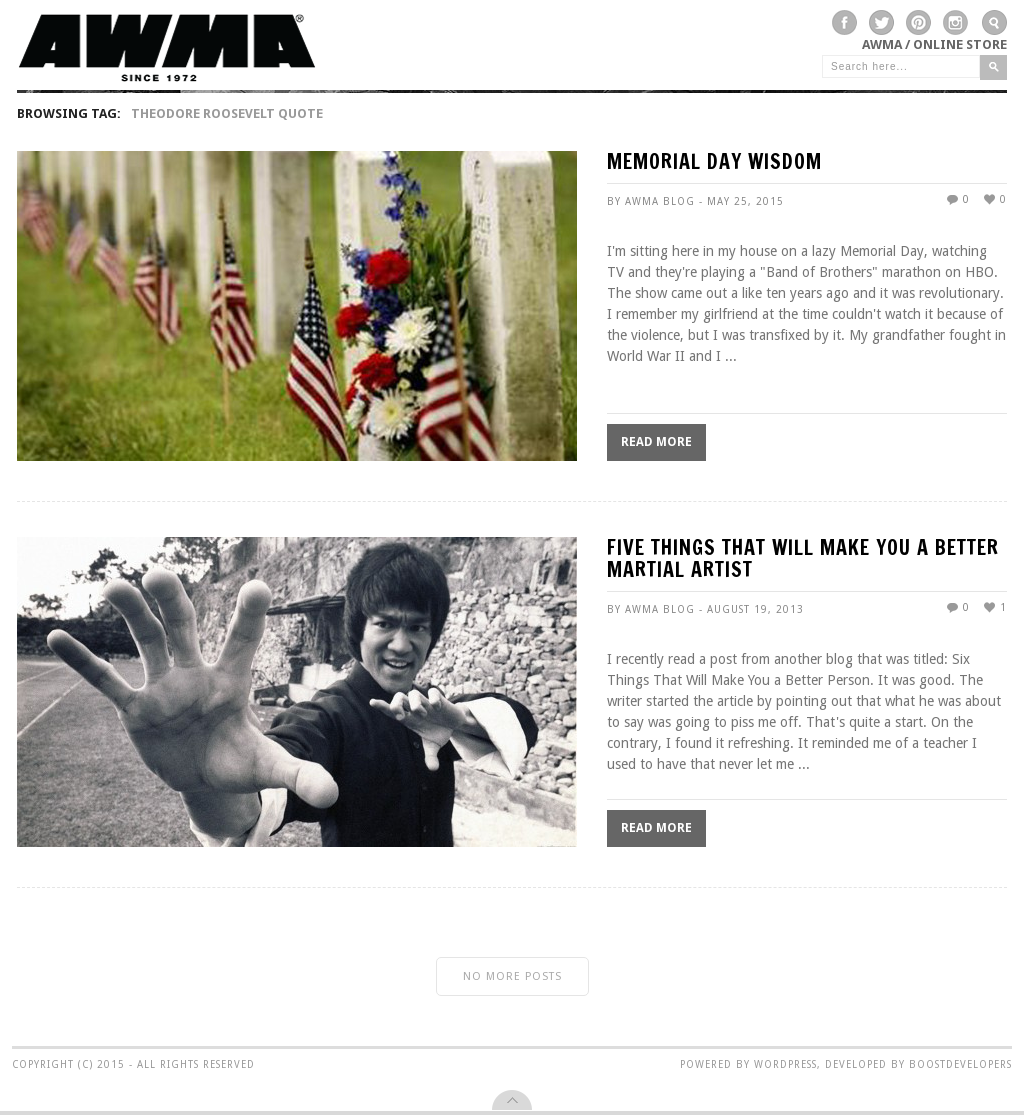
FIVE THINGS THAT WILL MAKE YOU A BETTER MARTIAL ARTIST (803, 560)
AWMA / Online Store (934, 44)
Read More (656, 442)
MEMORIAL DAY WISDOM (714, 163)
